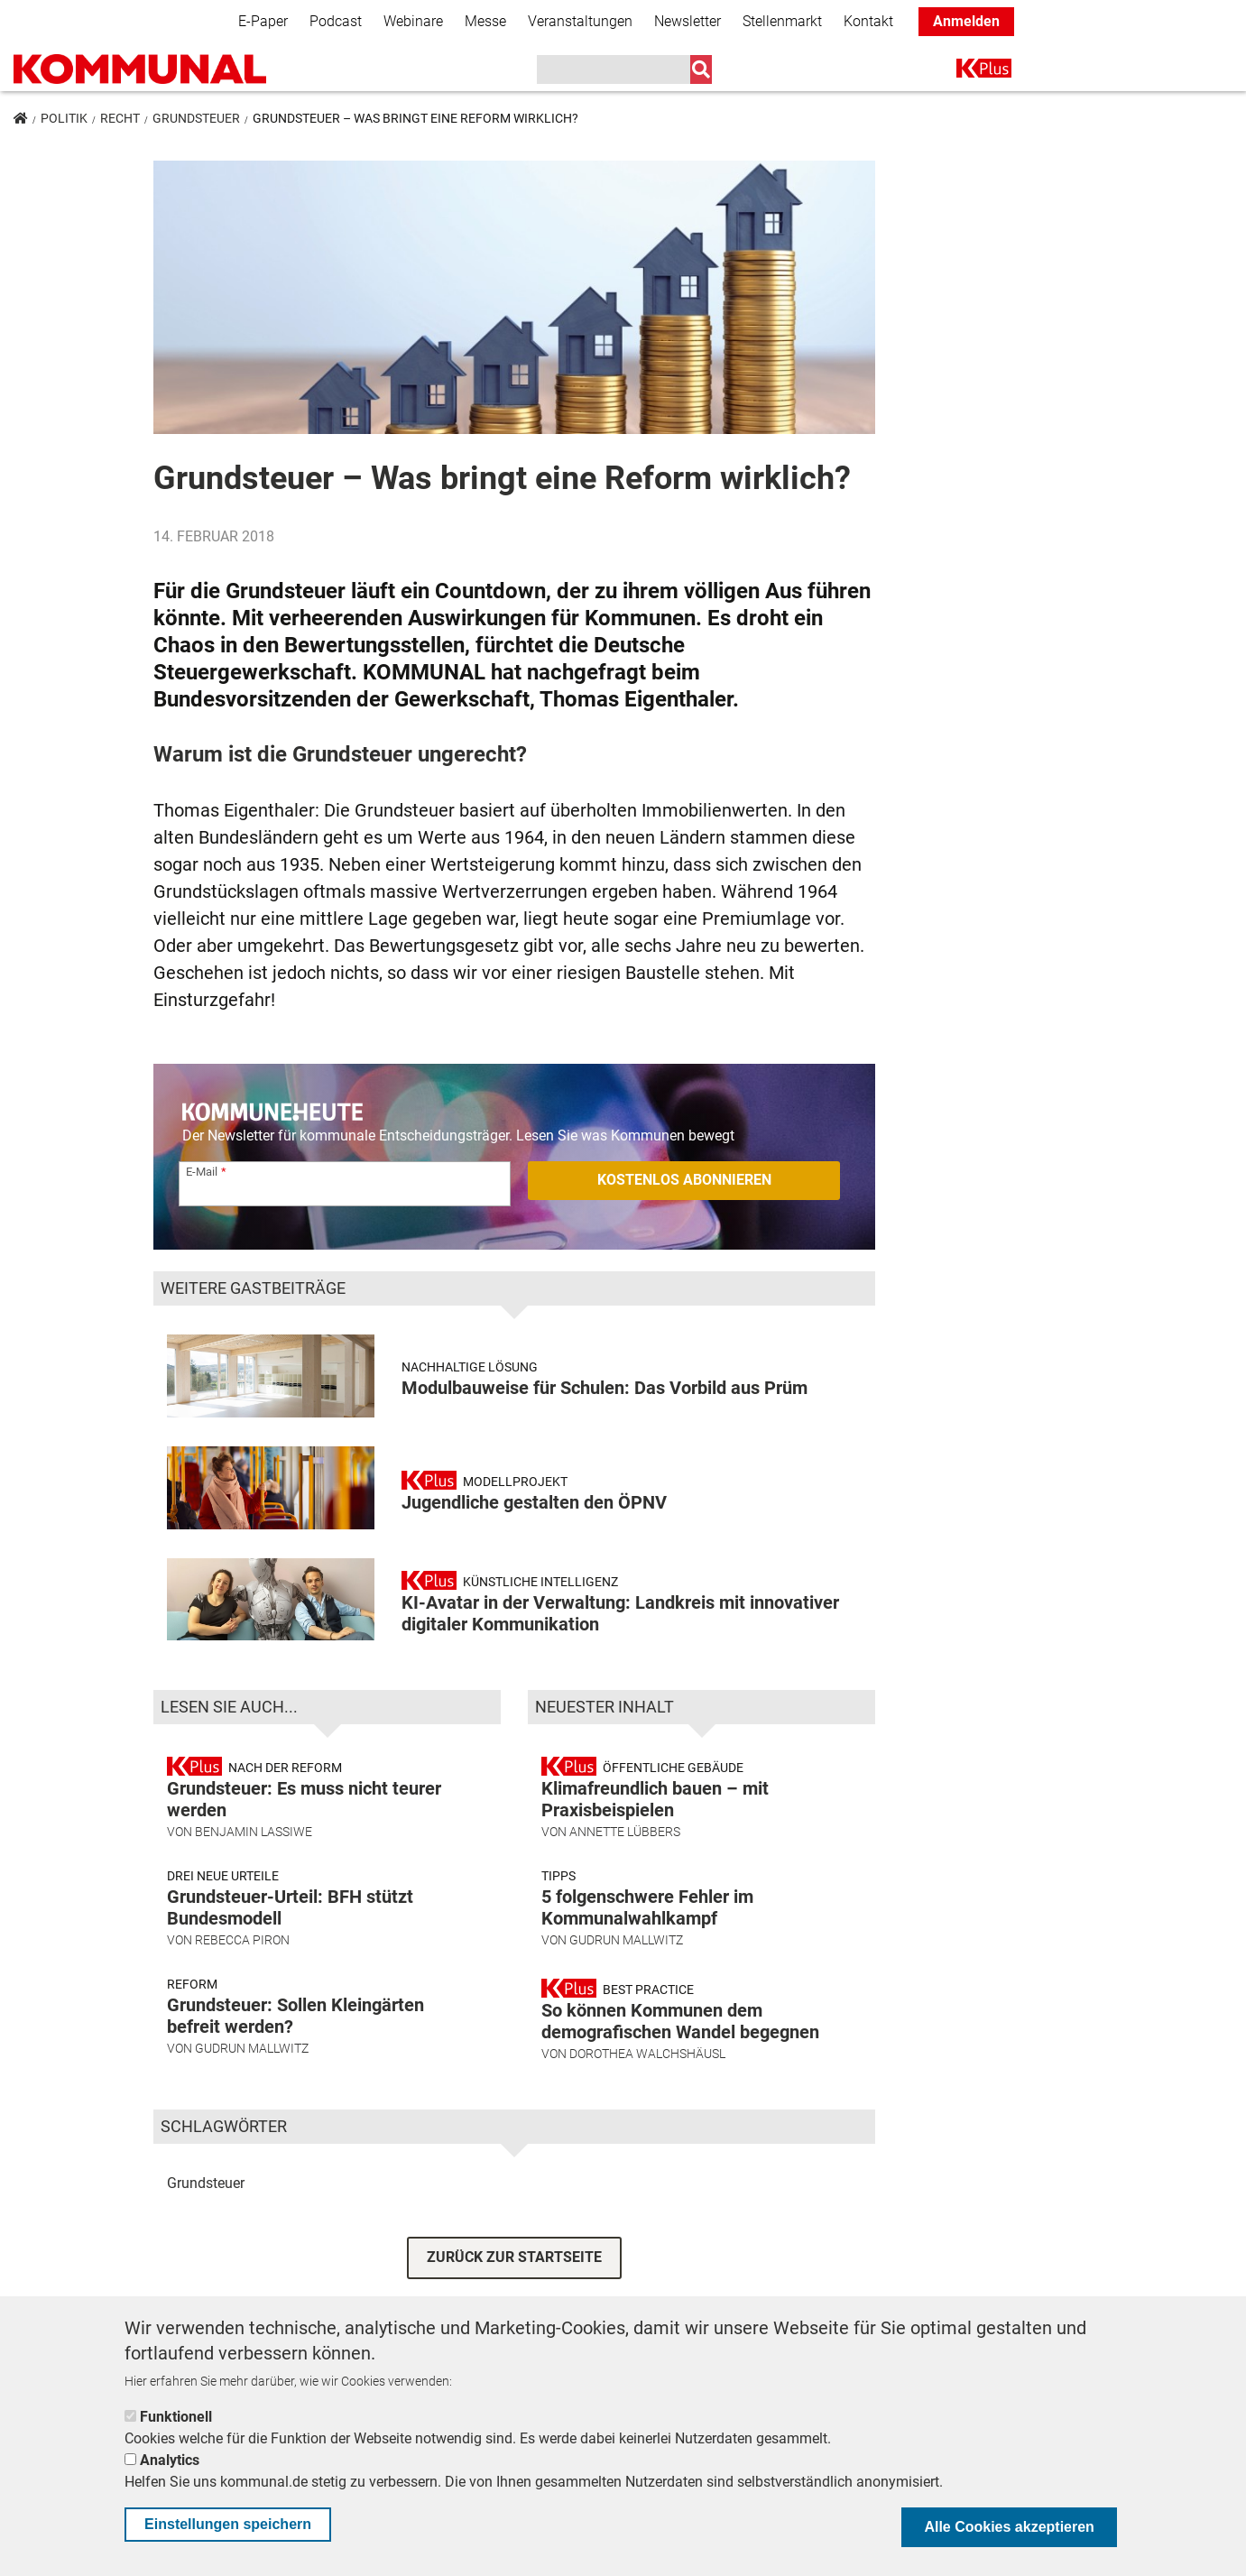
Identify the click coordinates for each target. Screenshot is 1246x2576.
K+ (967, 71)
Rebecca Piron (242, 1940)
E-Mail (201, 1171)
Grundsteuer (196, 118)
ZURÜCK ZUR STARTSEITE (514, 2257)
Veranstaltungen (580, 21)
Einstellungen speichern (227, 2524)
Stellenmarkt (782, 21)
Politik (64, 118)
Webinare (413, 21)
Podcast (335, 21)
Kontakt (868, 21)
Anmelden (966, 21)
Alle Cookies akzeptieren (1009, 2526)
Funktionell (176, 2416)
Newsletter (687, 21)
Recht (120, 118)
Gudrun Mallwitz (252, 2048)
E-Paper (263, 21)
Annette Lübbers (624, 1831)
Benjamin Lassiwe (253, 1831)
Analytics (169, 2460)
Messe (485, 21)
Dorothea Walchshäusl (647, 2053)
